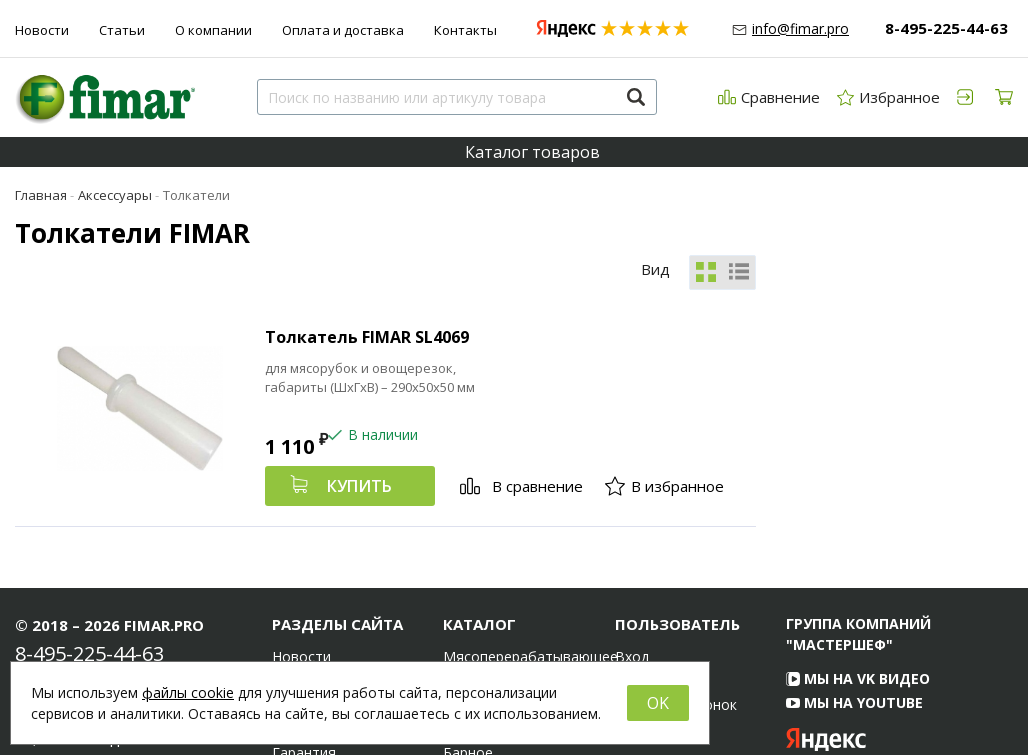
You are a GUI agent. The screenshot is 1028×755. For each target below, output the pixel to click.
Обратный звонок (676, 598)
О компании (213, 30)
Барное (468, 646)
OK (658, 703)
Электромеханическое (513, 598)
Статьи (122, 30)
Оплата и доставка (343, 30)
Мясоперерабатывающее (513, 550)
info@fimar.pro (800, 28)
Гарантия (304, 646)
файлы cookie (188, 692)
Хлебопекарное (496, 574)
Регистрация (658, 574)
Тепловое (476, 622)
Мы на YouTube (854, 595)
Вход (632, 550)
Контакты (465, 30)
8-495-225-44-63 (946, 28)
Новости (42, 30)
